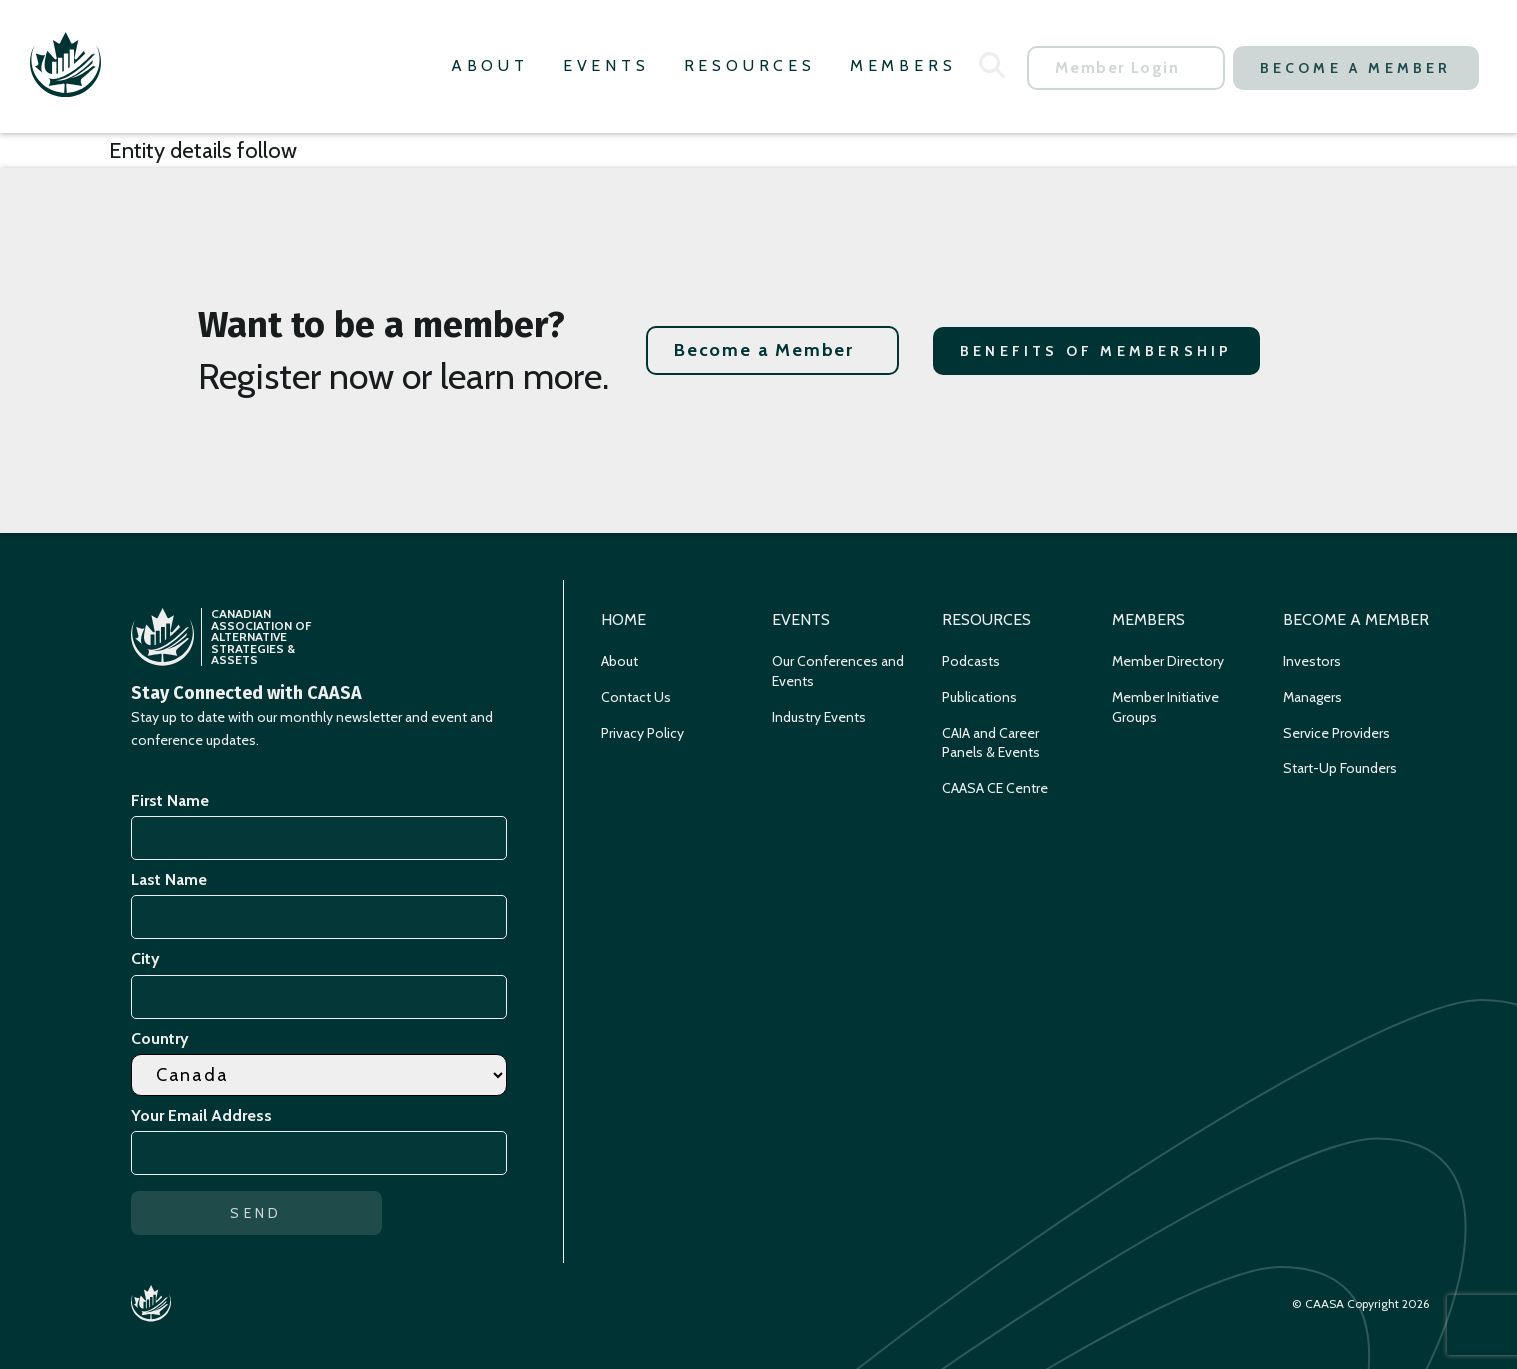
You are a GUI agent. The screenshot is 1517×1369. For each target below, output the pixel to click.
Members (903, 65)
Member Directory (1168, 661)
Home (623, 619)
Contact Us (636, 697)
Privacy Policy (642, 733)
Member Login (1117, 67)
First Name (170, 800)
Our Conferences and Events (838, 671)
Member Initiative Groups (1165, 707)
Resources (750, 65)
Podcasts (971, 661)
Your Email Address (205, 1115)
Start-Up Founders (1340, 768)
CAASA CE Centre (995, 788)
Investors (1312, 661)
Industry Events (819, 717)
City (145, 958)
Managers (1312, 697)
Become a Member (1356, 68)
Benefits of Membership (1096, 351)
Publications (979, 697)
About (490, 65)
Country (160, 1038)
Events (606, 65)
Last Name (169, 879)
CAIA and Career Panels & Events (991, 743)
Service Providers (1336, 733)
